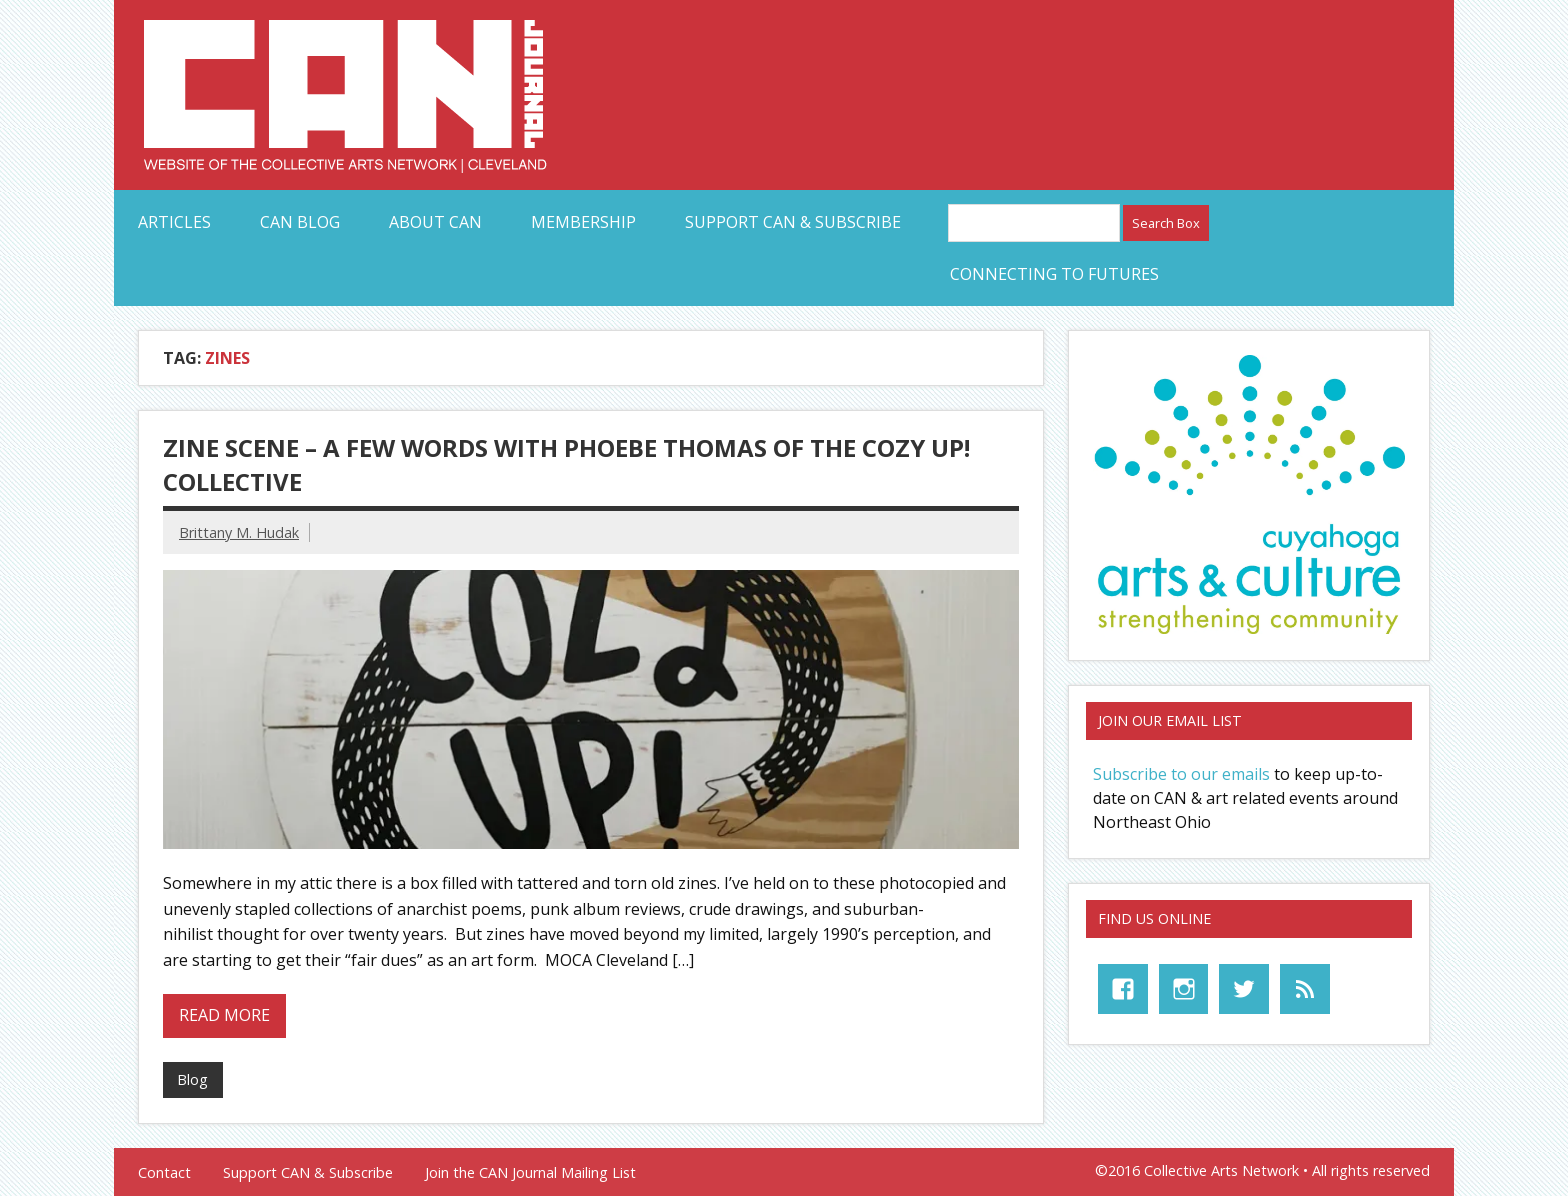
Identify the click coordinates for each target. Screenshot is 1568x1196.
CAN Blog (300, 222)
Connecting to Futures (1054, 274)
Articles (174, 222)
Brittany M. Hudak (239, 532)
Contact (164, 1173)
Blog (192, 1079)
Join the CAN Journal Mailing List (530, 1173)
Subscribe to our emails (1181, 774)
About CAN (435, 222)
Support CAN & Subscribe (793, 222)
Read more (224, 1015)
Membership (583, 222)
